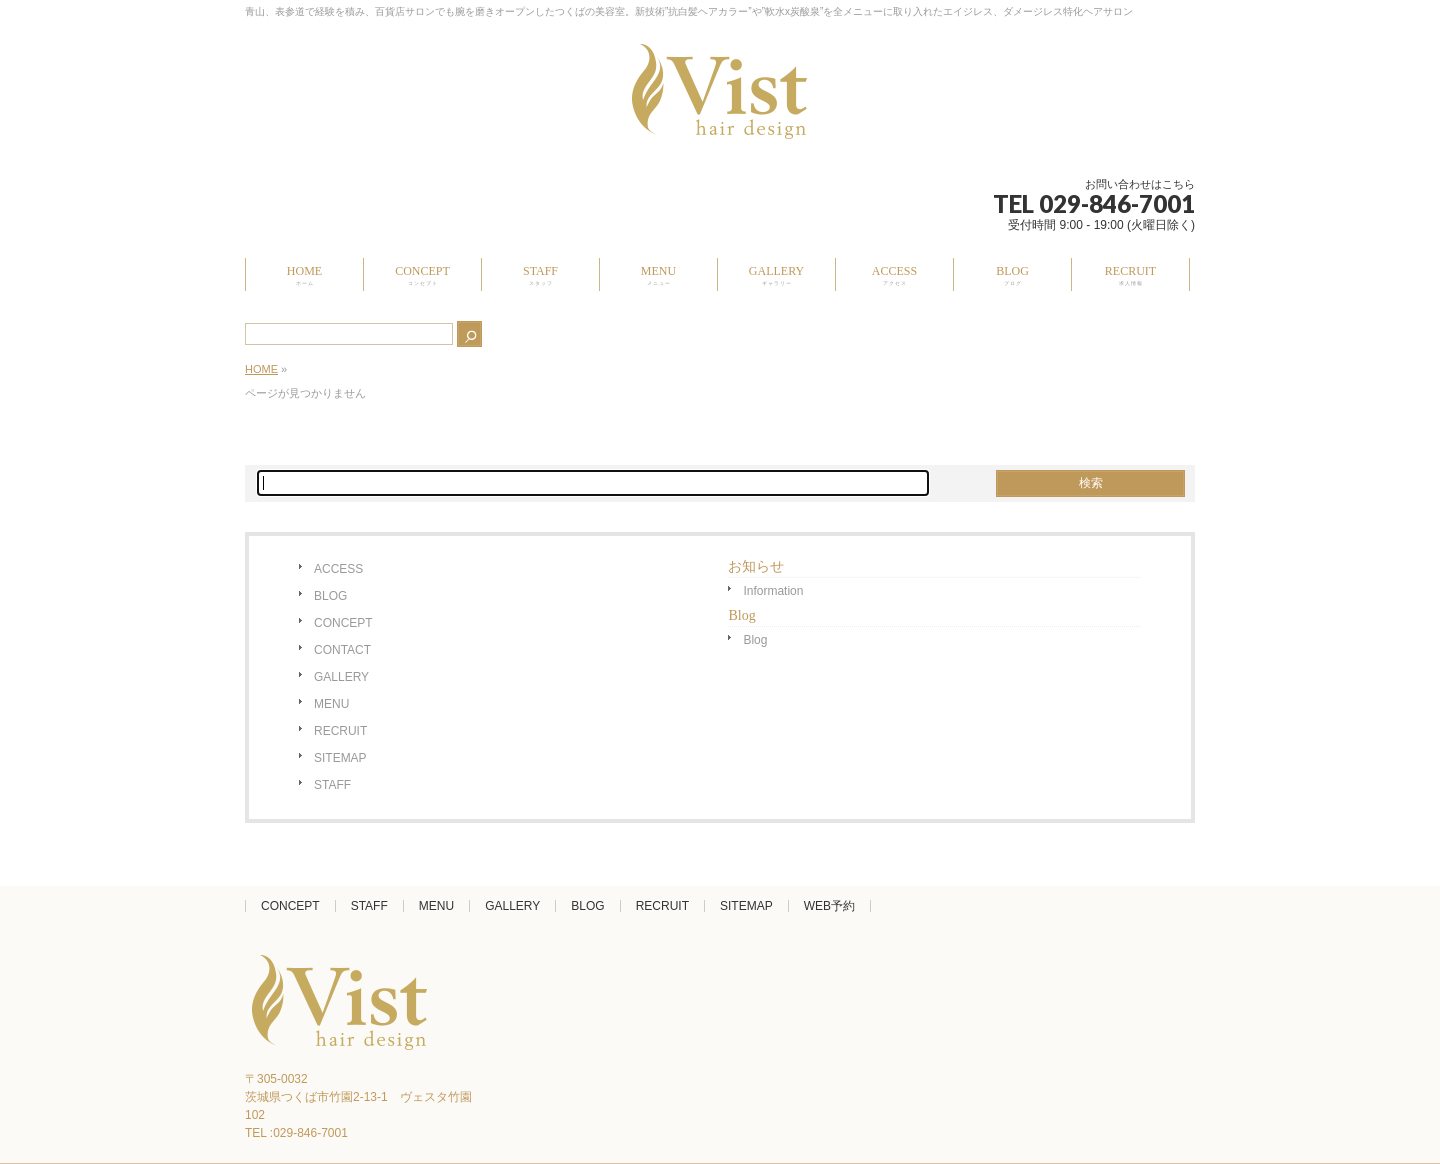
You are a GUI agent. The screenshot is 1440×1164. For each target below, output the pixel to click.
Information (773, 591)
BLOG (330, 596)
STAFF (332, 785)
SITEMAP (340, 758)
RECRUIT (340, 731)
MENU (331, 704)
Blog (755, 640)
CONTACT (342, 650)
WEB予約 (829, 906)
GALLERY (341, 677)
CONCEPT (343, 623)
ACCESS (338, 569)
